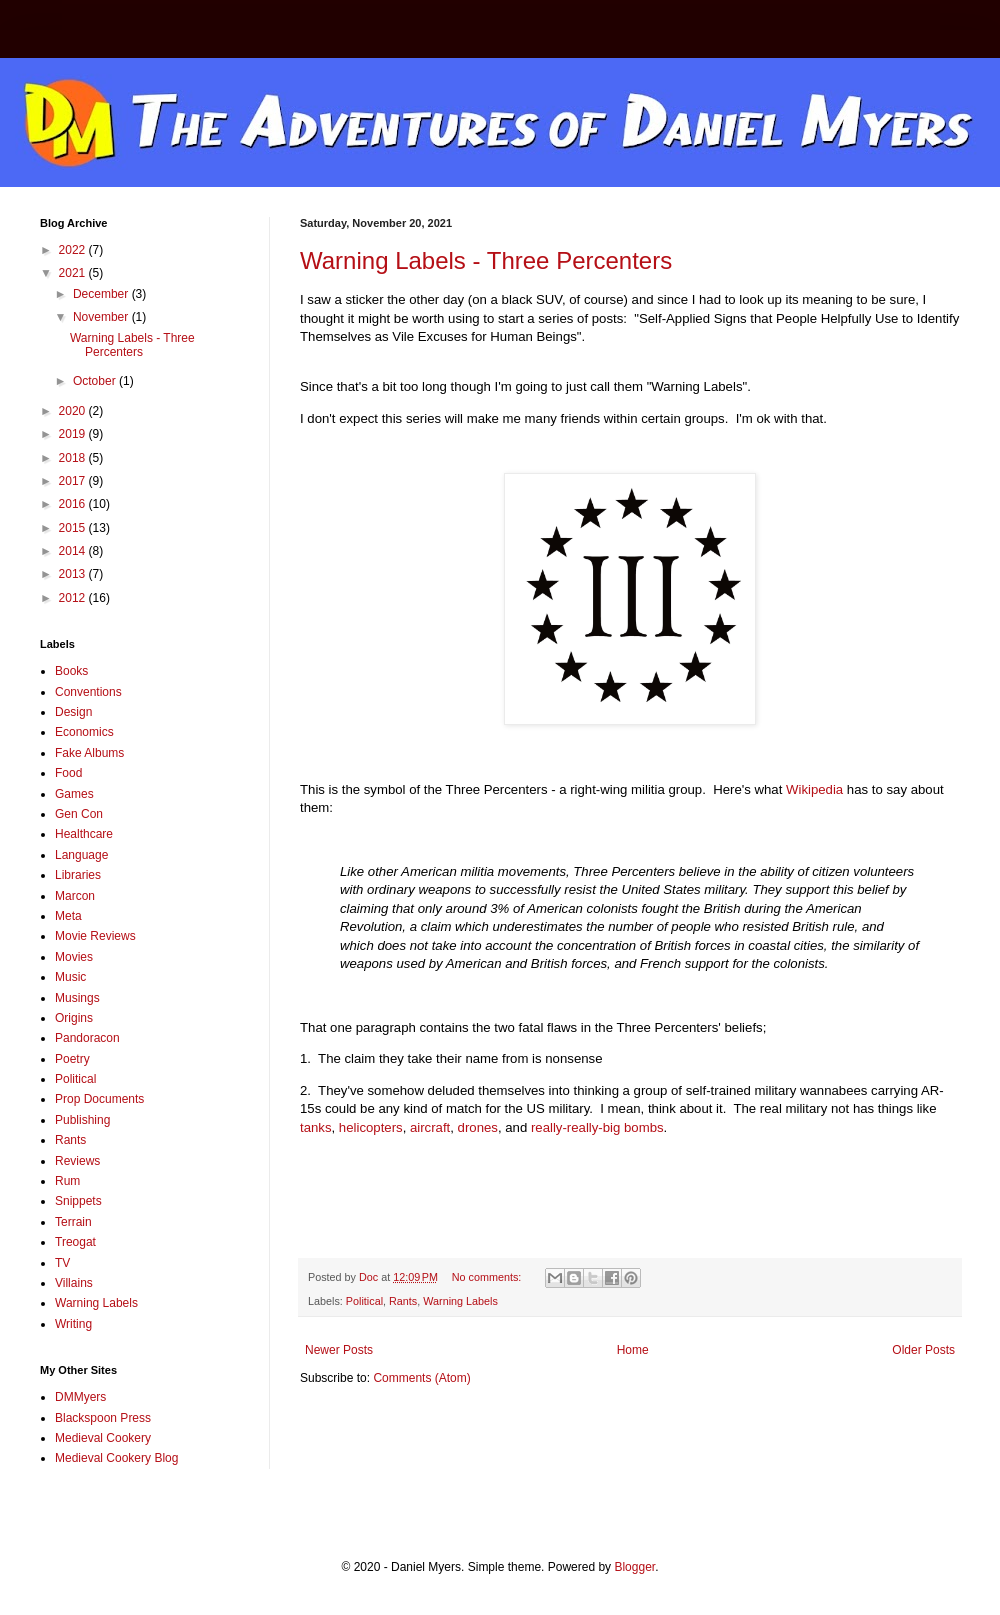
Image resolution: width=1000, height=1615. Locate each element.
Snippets (78, 1201)
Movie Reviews (95, 936)
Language (81, 855)
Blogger (634, 1567)
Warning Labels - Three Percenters (486, 260)
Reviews (77, 1161)
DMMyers (80, 1397)
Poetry (72, 1059)
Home (633, 1350)
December (102, 294)
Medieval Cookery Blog (116, 1458)
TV (62, 1263)
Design (73, 712)
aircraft (430, 1127)
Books (71, 671)
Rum (67, 1181)
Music (70, 977)
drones (478, 1127)
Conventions (88, 692)
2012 (74, 598)
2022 (74, 250)
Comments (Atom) (421, 1378)
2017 (74, 481)
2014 (74, 551)
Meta (68, 916)
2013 (74, 574)
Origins (74, 1018)
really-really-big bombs (597, 1127)
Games (74, 794)
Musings (77, 998)
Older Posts (923, 1350)
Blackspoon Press (103, 1418)
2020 (74, 411)
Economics (84, 732)
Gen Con (79, 814)
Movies (74, 957)
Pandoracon (87, 1038)
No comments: (488, 1277)
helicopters (371, 1127)
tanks (316, 1127)
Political (364, 1301)
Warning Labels (460, 1301)
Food (68, 773)
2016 (74, 504)
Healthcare (84, 834)
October (96, 381)
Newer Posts (339, 1350)
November (102, 317)
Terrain (73, 1222)
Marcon (75, 896)
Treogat (75, 1242)
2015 (74, 528)
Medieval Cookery (103, 1438)
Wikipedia (816, 789)
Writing (73, 1324)
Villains (74, 1283)
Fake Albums (89, 753)
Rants (403, 1301)
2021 (74, 273)
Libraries (78, 875)
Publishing (82, 1120)
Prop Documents (99, 1099)
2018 (74, 458)
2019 (74, 434)
